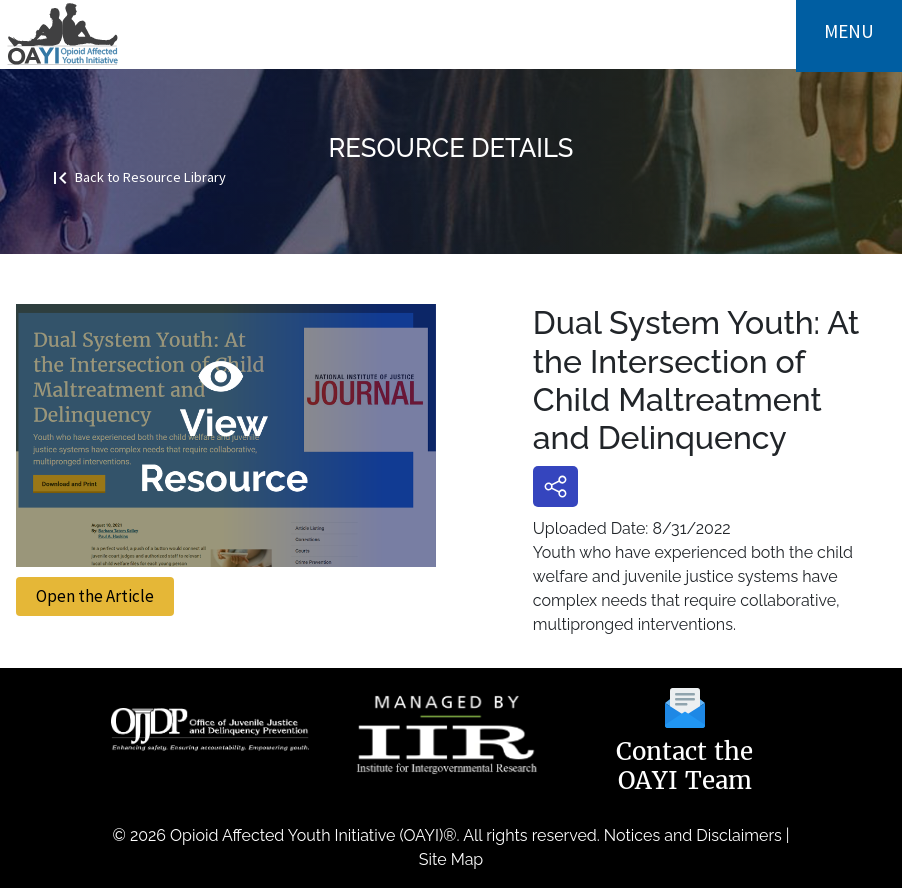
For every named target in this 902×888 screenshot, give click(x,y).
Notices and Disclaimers (693, 835)
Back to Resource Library (137, 176)
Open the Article (95, 596)
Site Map (451, 859)
